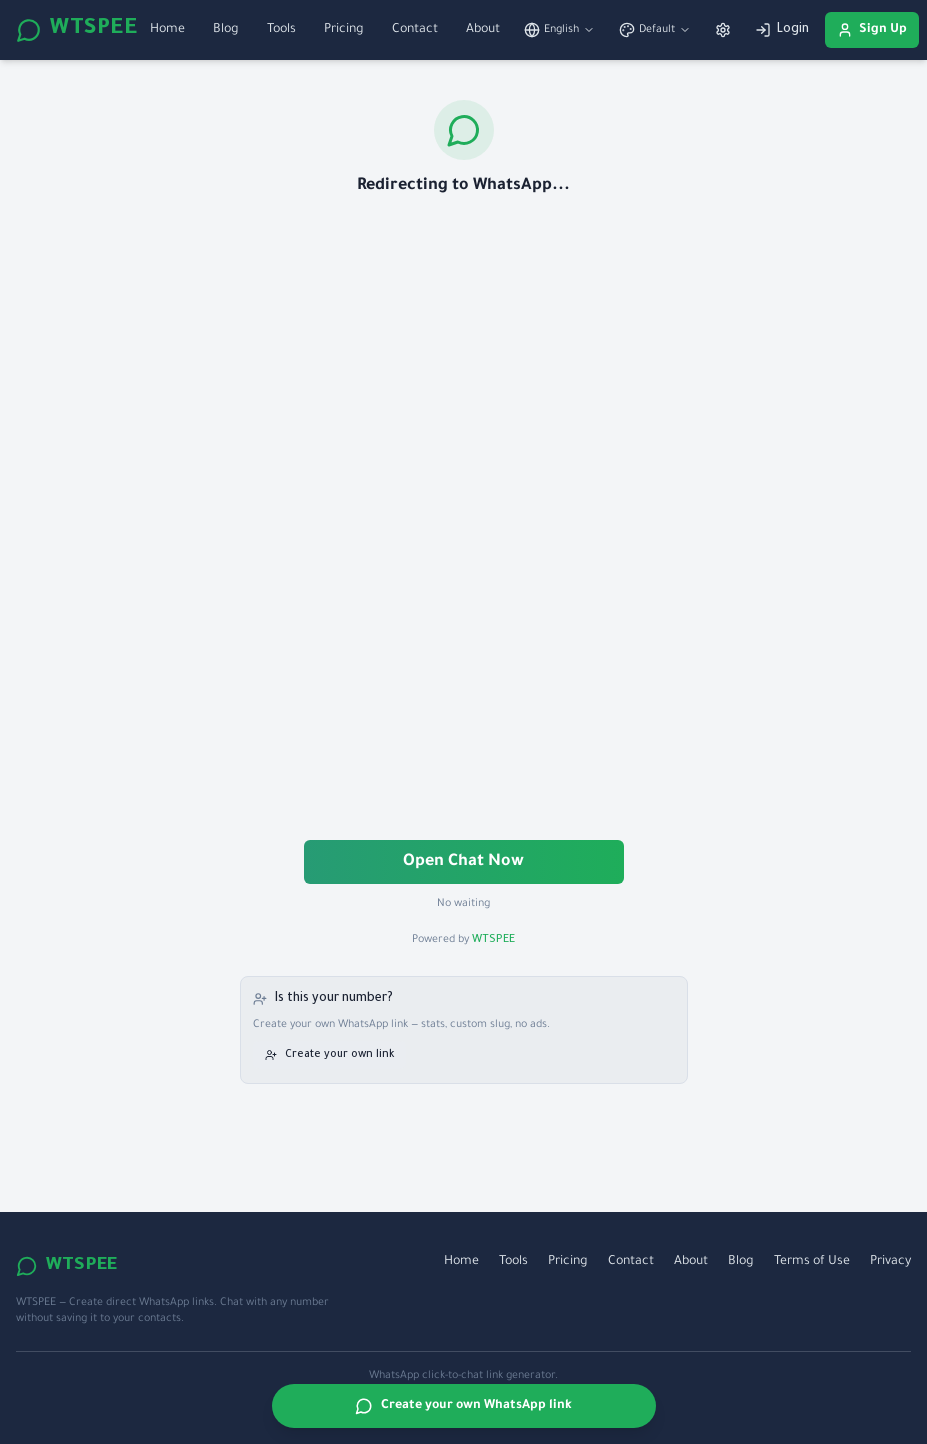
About (483, 30)
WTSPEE (77, 30)
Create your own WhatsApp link (463, 1406)
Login (782, 30)
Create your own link (329, 1055)
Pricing (344, 30)
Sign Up (872, 30)
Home (167, 30)
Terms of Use (812, 1262)
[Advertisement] (464, 520)
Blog (226, 30)
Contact (415, 30)
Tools (281, 30)
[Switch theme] (655, 30)
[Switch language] (559, 30)
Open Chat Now (463, 862)
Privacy (890, 1262)
